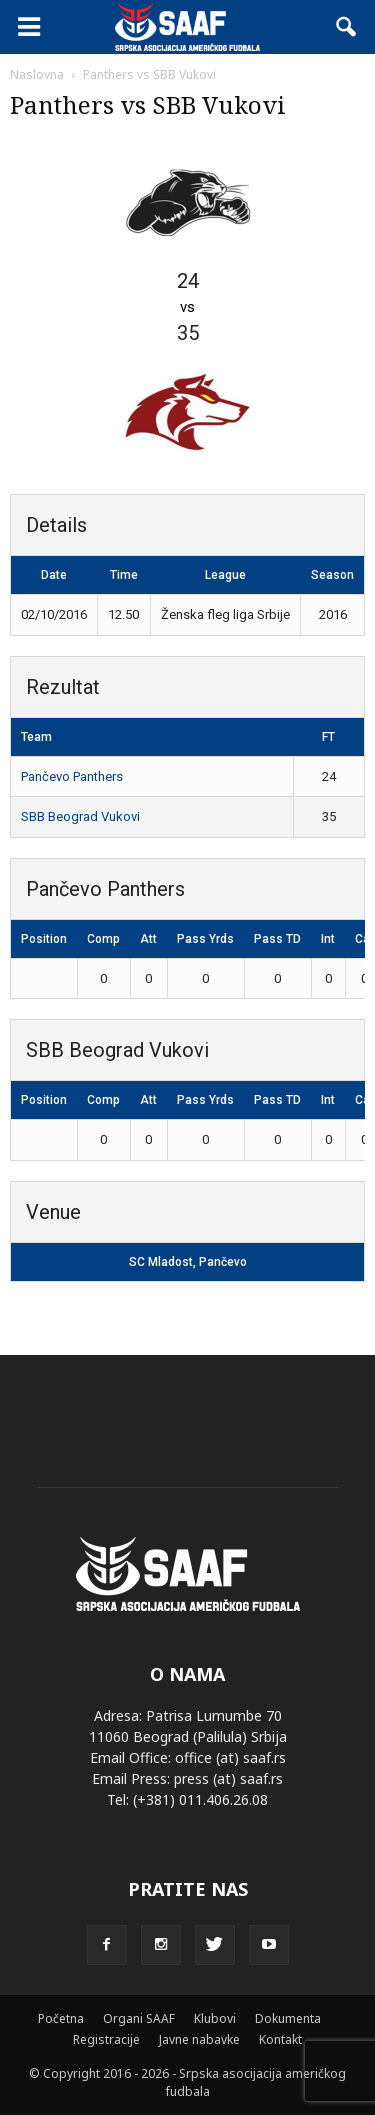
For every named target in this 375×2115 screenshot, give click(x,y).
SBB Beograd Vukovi (80, 816)
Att (148, 939)
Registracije (106, 2039)
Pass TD (277, 939)
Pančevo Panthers (72, 776)
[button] (347, 27)
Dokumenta (288, 2018)
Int (328, 939)
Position (44, 939)
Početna (61, 2018)
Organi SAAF (139, 2018)
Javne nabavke (199, 2039)
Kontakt (280, 2039)
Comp (103, 939)
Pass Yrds (205, 939)
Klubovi (215, 2018)
